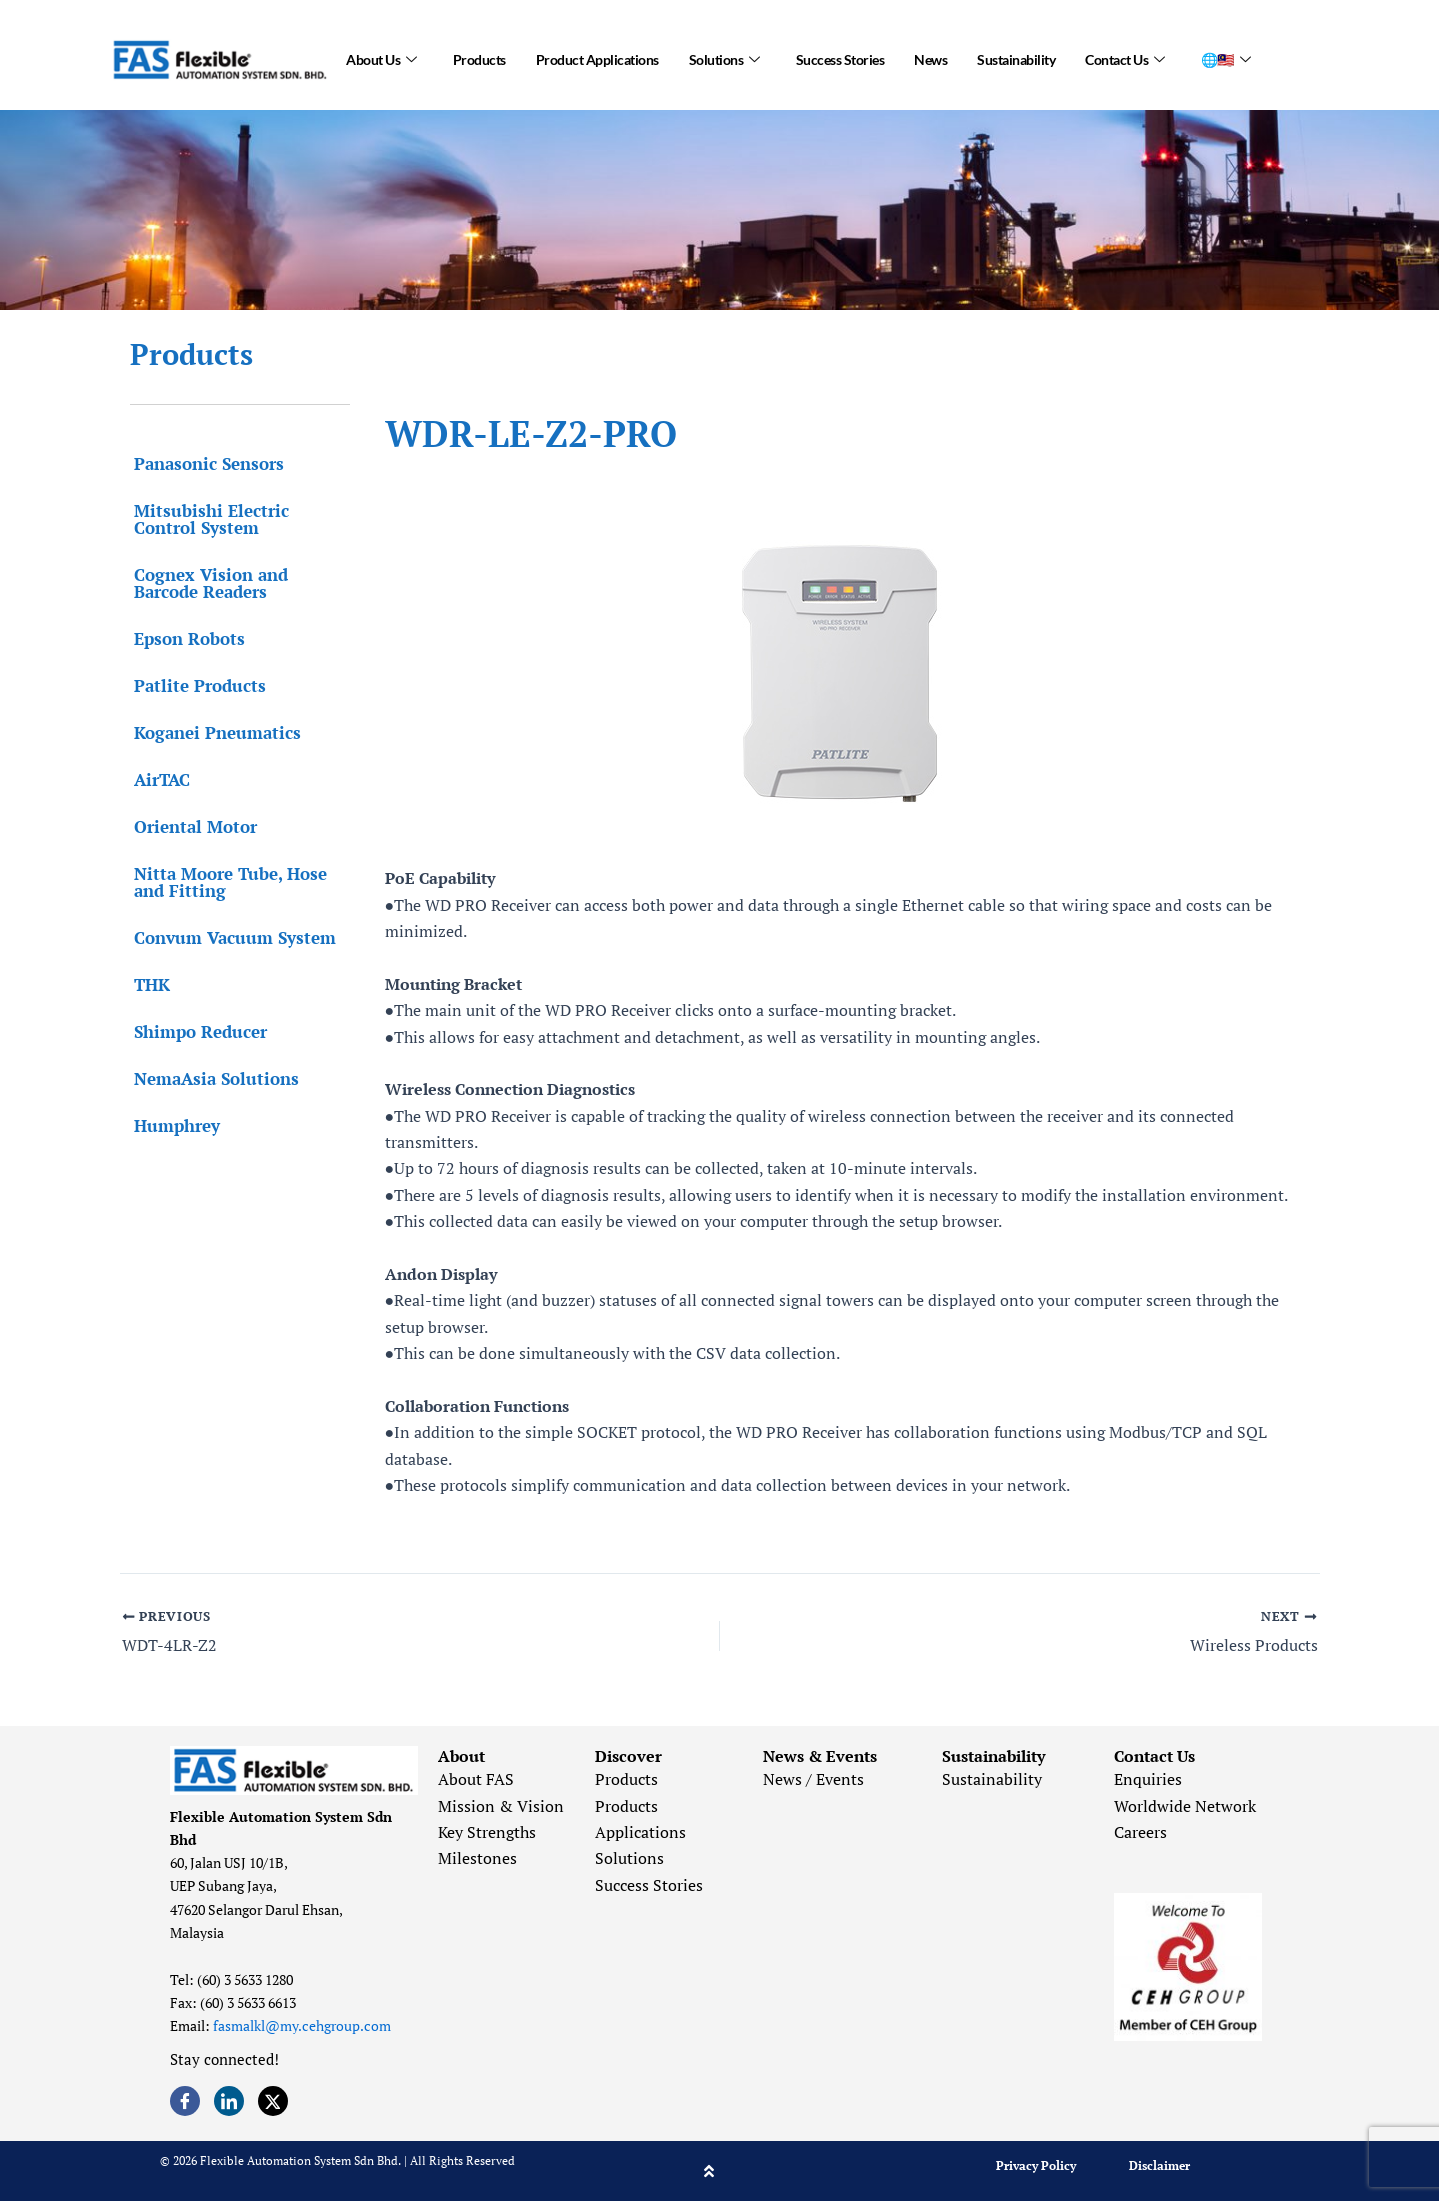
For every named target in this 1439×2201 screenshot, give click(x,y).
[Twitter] (273, 2101)
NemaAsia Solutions (212, 1078)
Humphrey (173, 1125)
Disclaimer (1159, 2165)
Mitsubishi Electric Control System (207, 519)
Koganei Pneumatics (213, 732)
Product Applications (597, 59)
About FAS (476, 1780)
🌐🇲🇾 (1226, 60)
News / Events (813, 1780)
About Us (381, 60)
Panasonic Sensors (205, 463)
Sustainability (1016, 59)
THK (148, 984)
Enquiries (1148, 1780)
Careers (1140, 1832)
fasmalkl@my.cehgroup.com (302, 2026)
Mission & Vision (501, 1806)
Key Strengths (487, 1832)
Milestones (477, 1859)
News (930, 59)
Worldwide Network (1185, 1806)
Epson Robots (185, 638)
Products (479, 59)
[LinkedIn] (229, 2101)
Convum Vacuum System (231, 937)
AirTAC (158, 779)
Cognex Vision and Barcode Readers (207, 583)
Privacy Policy (1036, 2165)
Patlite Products (196, 685)
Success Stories (840, 59)
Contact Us (1125, 60)
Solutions (724, 60)
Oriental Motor (191, 826)
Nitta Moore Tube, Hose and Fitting (226, 882)
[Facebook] (185, 2101)
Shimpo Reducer (196, 1031)
